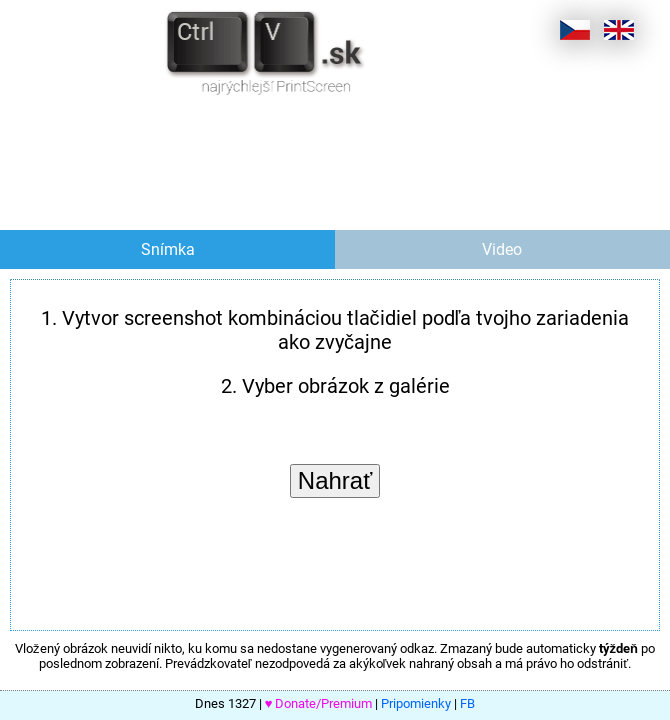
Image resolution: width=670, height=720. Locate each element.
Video (502, 249)
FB (467, 703)
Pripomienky (416, 703)
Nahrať (335, 480)
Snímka (168, 249)
